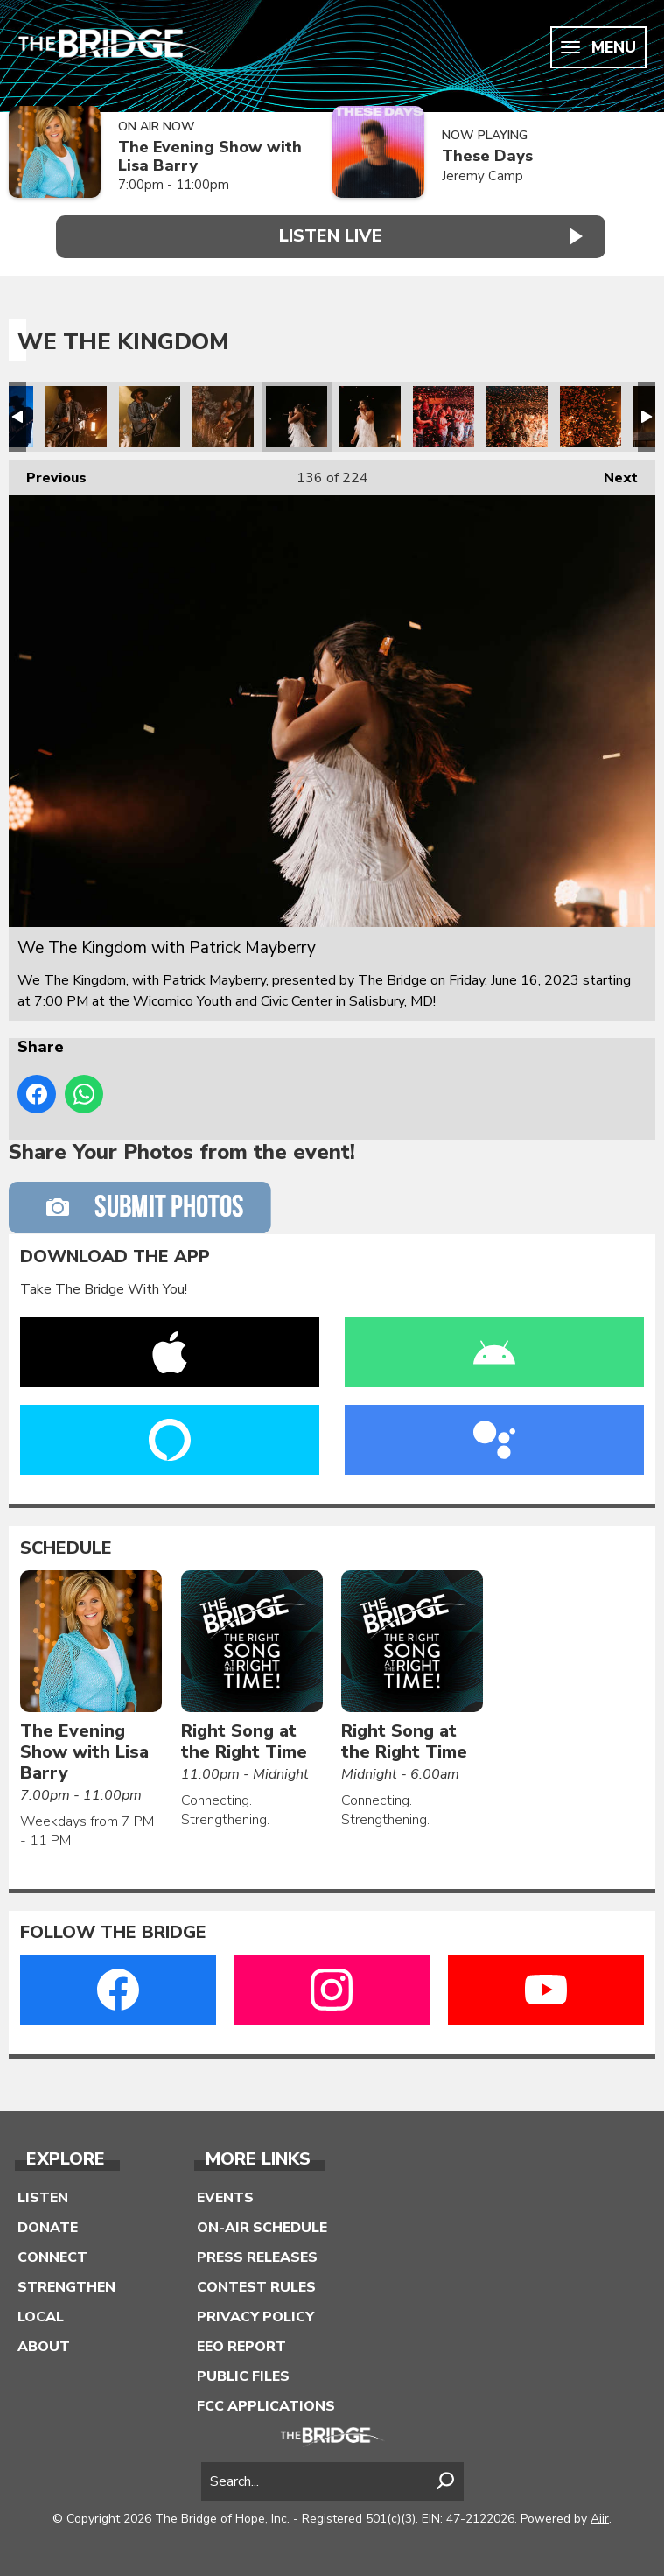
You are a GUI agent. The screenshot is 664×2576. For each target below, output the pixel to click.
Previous (48, 470)
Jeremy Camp (482, 176)
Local (40, 2312)
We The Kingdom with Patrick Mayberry (76, 413)
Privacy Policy (255, 2312)
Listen (42, 2193)
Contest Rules (256, 2282)
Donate (47, 2223)
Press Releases (257, 2253)
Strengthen (66, 2282)
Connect (52, 2253)
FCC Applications (266, 2401)
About (43, 2342)
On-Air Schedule (262, 2223)
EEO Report (241, 2342)
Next (612, 470)
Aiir (600, 2514)
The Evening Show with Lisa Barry (210, 156)
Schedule (66, 1544)
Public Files (243, 2372)
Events (225, 2193)
